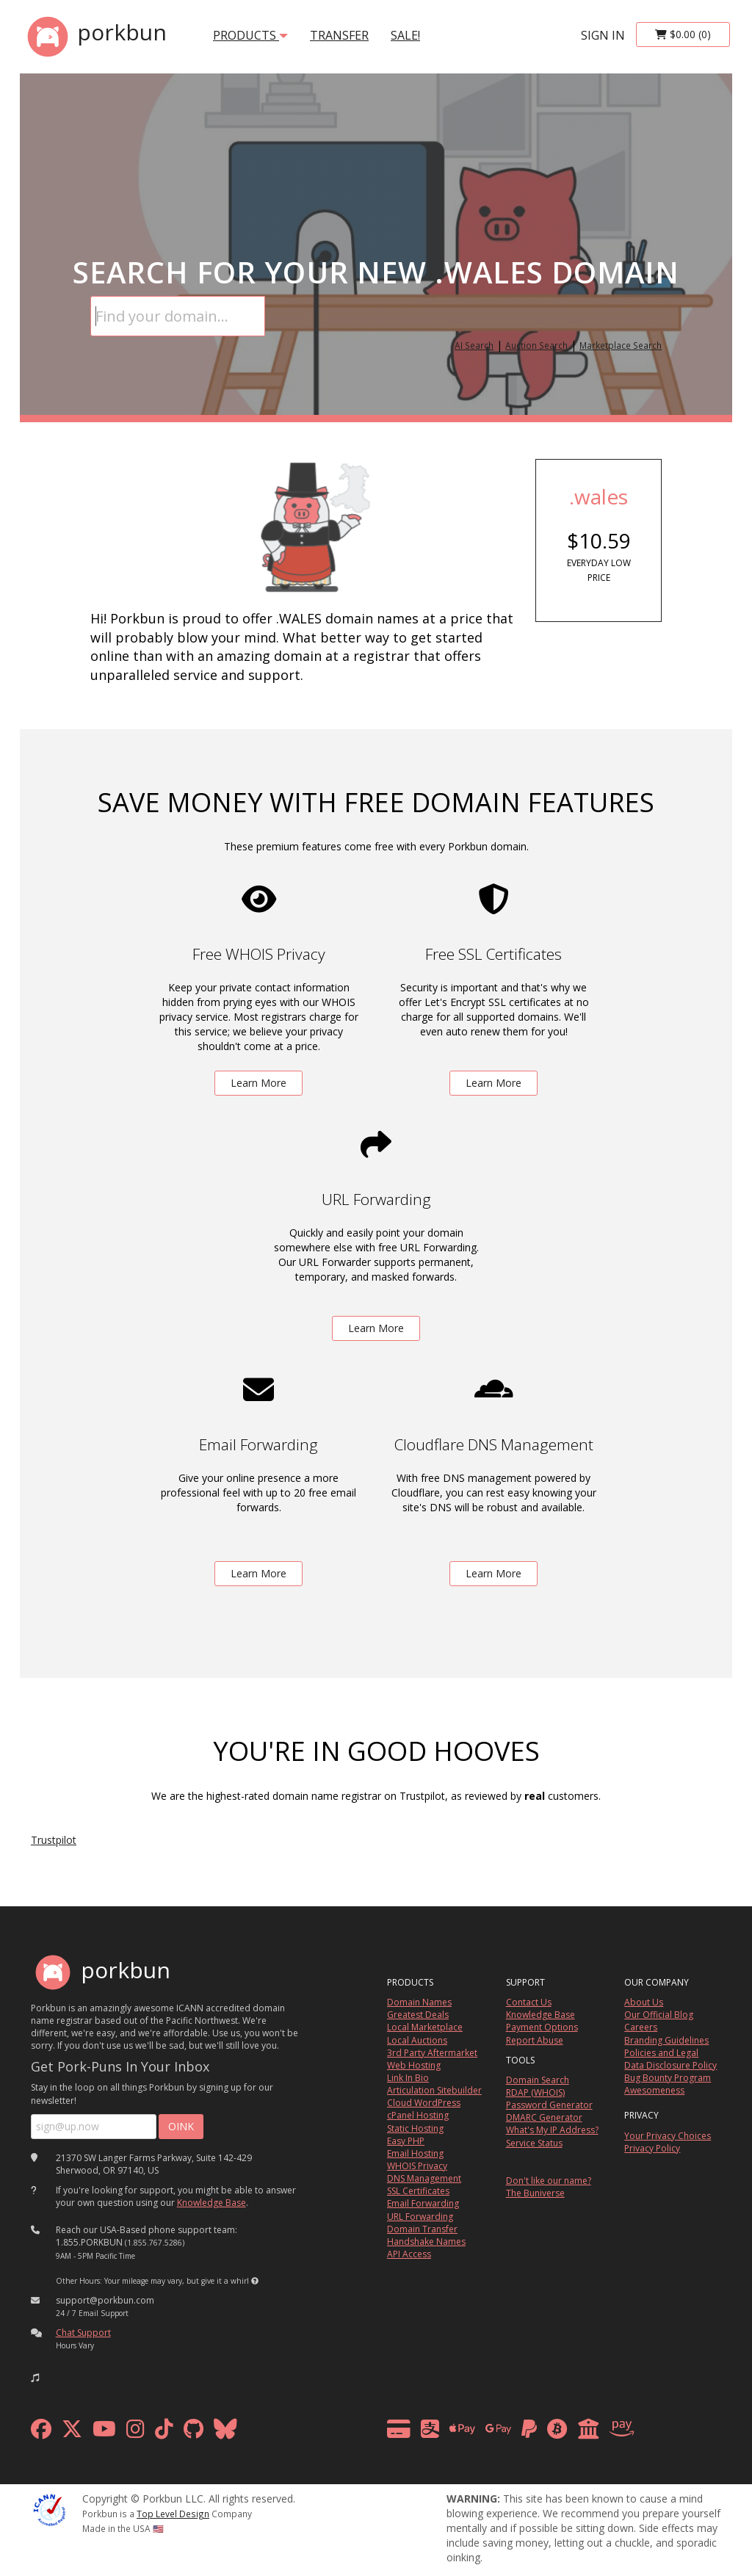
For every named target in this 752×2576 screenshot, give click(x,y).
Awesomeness (654, 2090)
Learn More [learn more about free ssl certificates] (493, 1083)
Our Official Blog (658, 2014)
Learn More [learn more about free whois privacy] (258, 1083)
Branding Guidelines (666, 2040)
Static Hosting (415, 2128)
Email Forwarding (423, 2203)
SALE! (405, 35)
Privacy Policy (652, 2148)
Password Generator (549, 2105)
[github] (193, 2432)
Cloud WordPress (423, 2102)
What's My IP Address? (552, 2130)
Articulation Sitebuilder (434, 2090)
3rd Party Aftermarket (432, 2053)
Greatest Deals (418, 2014)
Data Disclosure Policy (670, 2065)
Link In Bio (408, 2078)
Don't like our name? (548, 2180)
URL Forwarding (420, 2216)
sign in (603, 35)
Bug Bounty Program (667, 2078)
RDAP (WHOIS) (535, 2092)
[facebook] (41, 2432)
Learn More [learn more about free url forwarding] (376, 1328)
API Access (409, 2254)
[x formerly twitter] (72, 2432)
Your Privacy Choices (667, 2136)
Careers (640, 2027)
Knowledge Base (211, 2202)
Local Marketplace (425, 2027)
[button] (254, 2280)
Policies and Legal (661, 2053)
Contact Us (529, 2002)
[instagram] (135, 2432)
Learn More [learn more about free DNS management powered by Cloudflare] (493, 1573)
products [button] (250, 35)
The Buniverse (535, 2193)
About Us (643, 2002)
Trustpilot (53, 1840)
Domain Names (419, 2002)
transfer (339, 35)
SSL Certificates (418, 2191)
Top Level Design (173, 2513)
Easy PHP (405, 2141)
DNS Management (424, 2178)
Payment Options (542, 2027)
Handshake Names (426, 2241)
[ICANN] (49, 2509)
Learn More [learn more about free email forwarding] (258, 1573)
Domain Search (537, 2080)
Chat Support (83, 2332)
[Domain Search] (177, 316)
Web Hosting (414, 2065)
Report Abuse (534, 2040)
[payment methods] (514, 2432)
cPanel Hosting (418, 2115)
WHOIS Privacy (417, 2166)
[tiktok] (164, 2432)
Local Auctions (417, 2040)
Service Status (534, 2143)
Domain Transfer (422, 2229)
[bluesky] (225, 2432)
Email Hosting (415, 2153)
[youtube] (104, 2432)
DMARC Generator (544, 2117)
